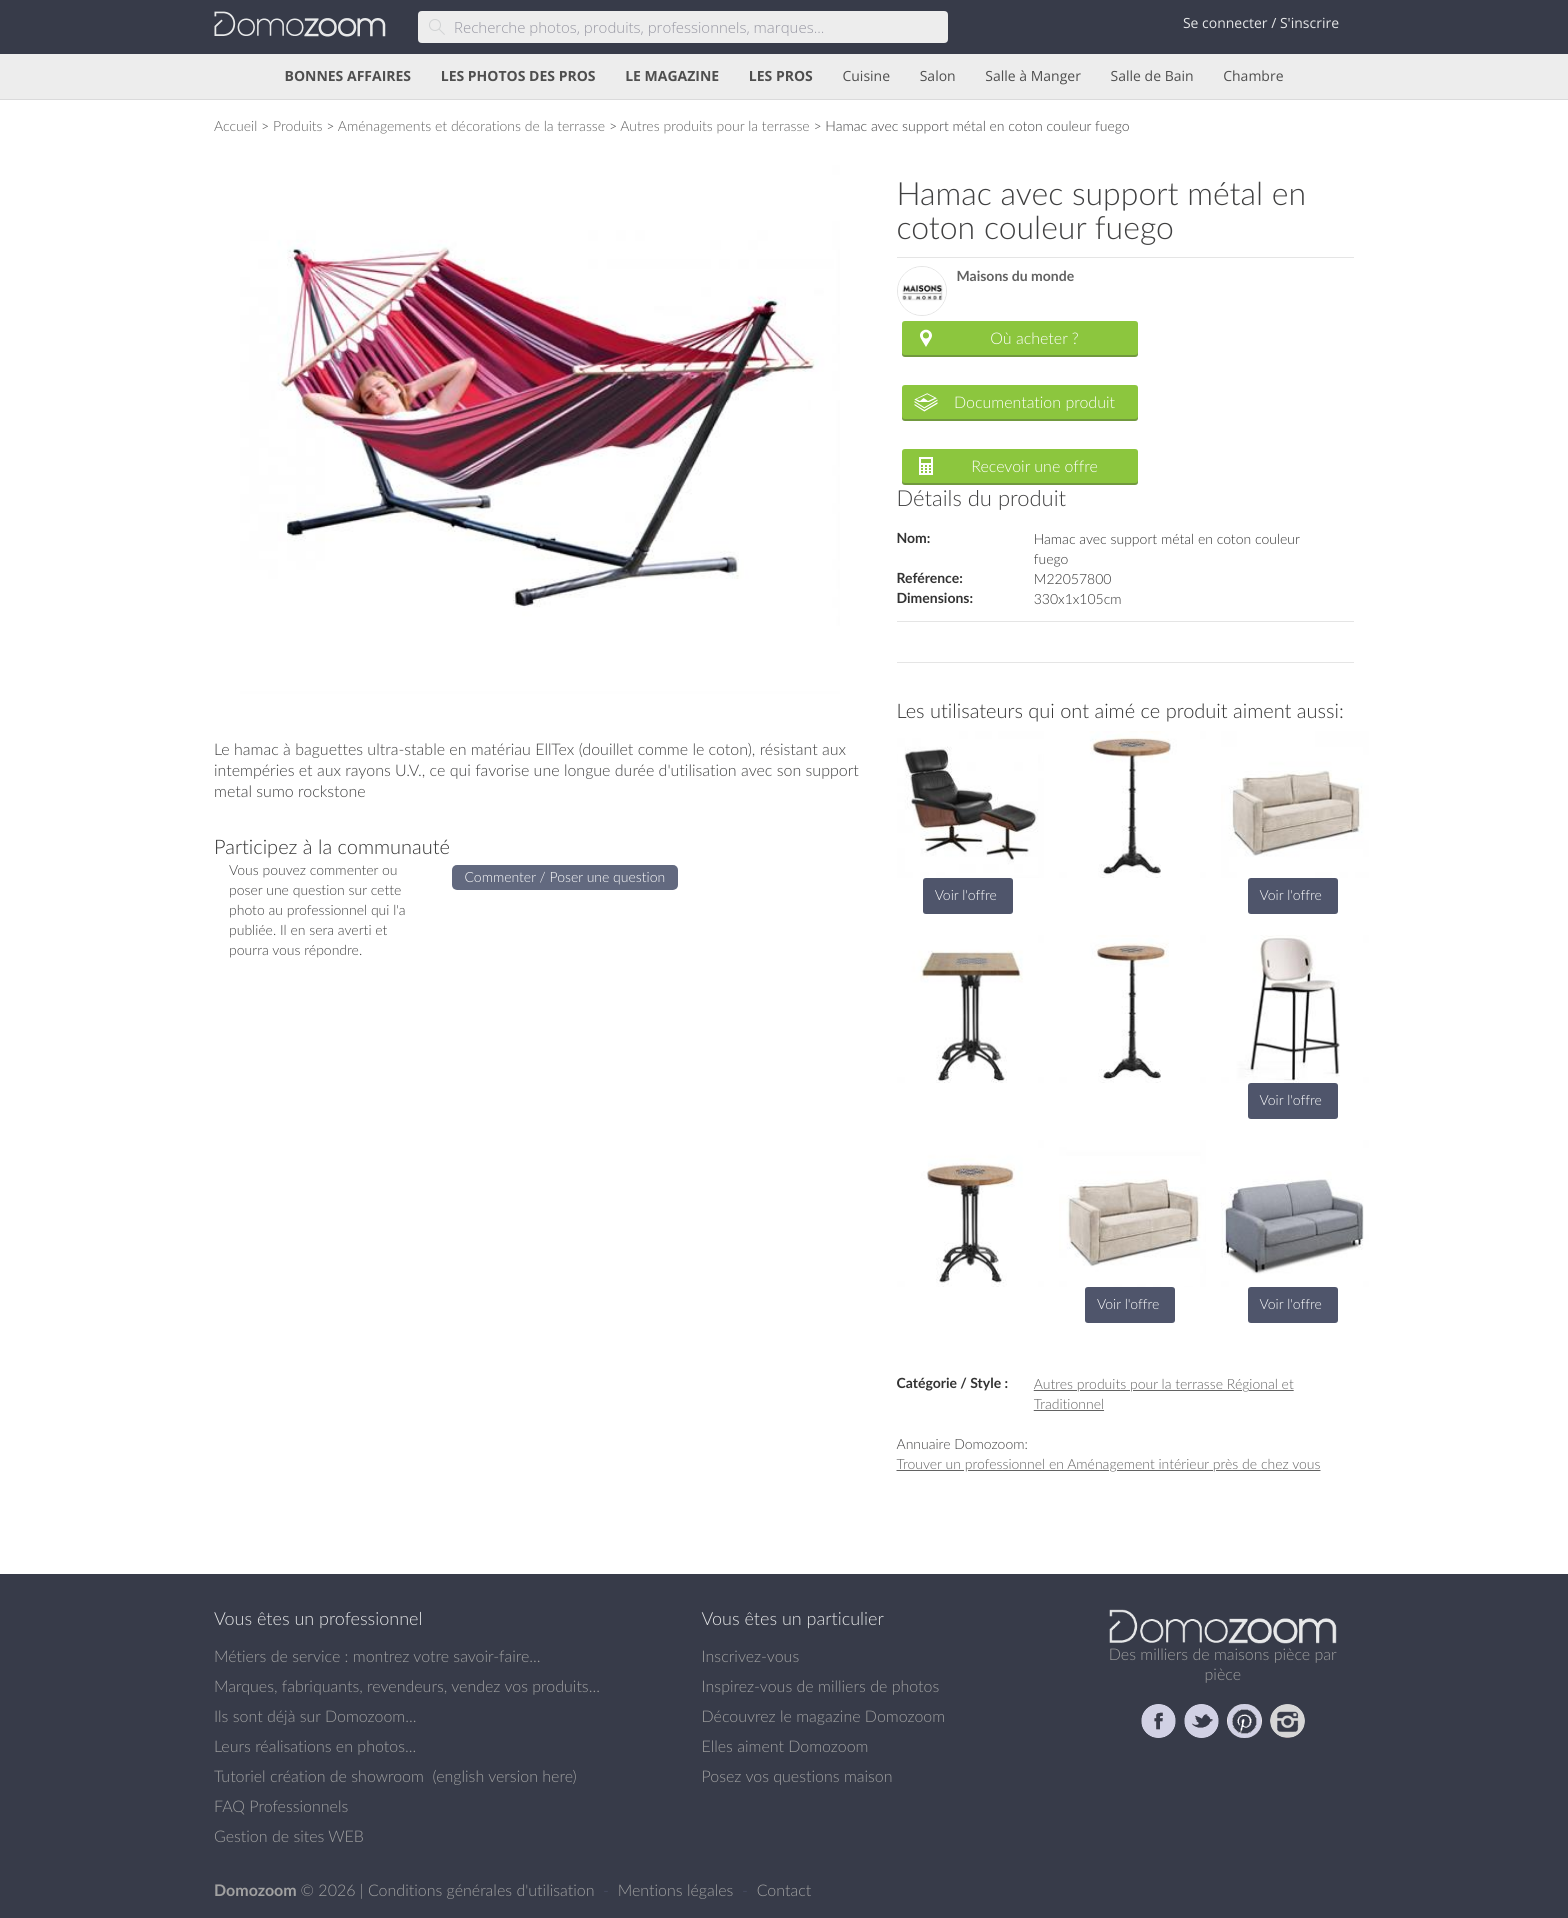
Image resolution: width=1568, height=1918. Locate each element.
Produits (298, 125)
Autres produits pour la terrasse (714, 125)
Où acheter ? (1034, 338)
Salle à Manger (1033, 76)
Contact (784, 1890)
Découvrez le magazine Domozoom (824, 1716)
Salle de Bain (1152, 76)
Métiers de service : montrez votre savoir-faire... (377, 1656)
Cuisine (866, 76)
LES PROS (781, 76)
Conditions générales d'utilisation (483, 1890)
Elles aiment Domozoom (785, 1746)
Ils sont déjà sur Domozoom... (315, 1716)
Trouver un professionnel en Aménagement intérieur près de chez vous (1109, 1463)
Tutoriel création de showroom (319, 1776)
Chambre (1253, 76)
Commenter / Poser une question (565, 876)
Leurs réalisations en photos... (315, 1746)
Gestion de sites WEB (289, 1836)
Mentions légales (678, 1890)
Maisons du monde (1016, 276)
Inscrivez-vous (751, 1656)
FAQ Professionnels (281, 1806)
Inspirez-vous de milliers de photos (821, 1686)
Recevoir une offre (1034, 466)
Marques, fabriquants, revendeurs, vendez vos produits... (407, 1686)
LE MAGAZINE (672, 76)
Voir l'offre (966, 894)
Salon (938, 76)
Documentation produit (1034, 402)
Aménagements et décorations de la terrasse (471, 125)
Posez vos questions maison (797, 1776)
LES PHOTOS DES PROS (518, 76)
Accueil (235, 125)
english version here (504, 1776)
